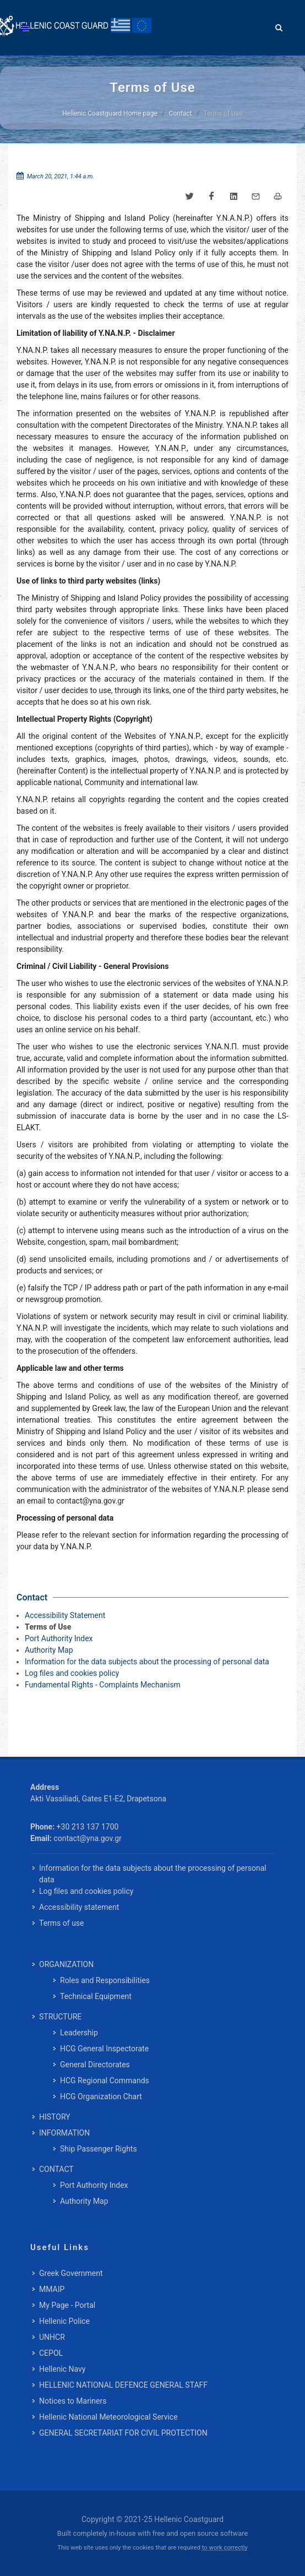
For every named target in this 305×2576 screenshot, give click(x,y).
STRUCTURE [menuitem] (60, 2016)
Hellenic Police (64, 2321)
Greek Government (71, 2273)
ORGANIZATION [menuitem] (66, 1964)
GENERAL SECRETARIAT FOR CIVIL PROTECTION (123, 2432)
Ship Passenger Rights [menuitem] (98, 2148)
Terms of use (61, 1923)
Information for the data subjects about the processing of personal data (147, 1661)
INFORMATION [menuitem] (64, 2132)
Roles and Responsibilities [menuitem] (105, 1980)
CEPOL (51, 2353)
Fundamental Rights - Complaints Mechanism (103, 1684)
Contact (180, 113)
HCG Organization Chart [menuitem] (101, 2096)
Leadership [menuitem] (79, 2032)
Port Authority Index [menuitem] (94, 2185)
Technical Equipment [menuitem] (96, 1996)
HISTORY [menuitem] (54, 2116)
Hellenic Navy (62, 2369)
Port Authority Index (59, 1638)
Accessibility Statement (65, 1615)
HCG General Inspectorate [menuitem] (104, 2048)
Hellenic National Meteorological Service (108, 2416)
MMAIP (51, 2289)
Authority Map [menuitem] (84, 2201)
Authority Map (49, 1650)
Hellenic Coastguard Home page (109, 113)
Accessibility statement (79, 1907)
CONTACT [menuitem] (56, 2169)
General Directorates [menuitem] (95, 2064)
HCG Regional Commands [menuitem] (104, 2080)
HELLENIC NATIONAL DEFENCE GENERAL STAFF (123, 2385)
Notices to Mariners (72, 2401)
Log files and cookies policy (72, 1673)
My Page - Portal (67, 2305)
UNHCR (52, 2337)
